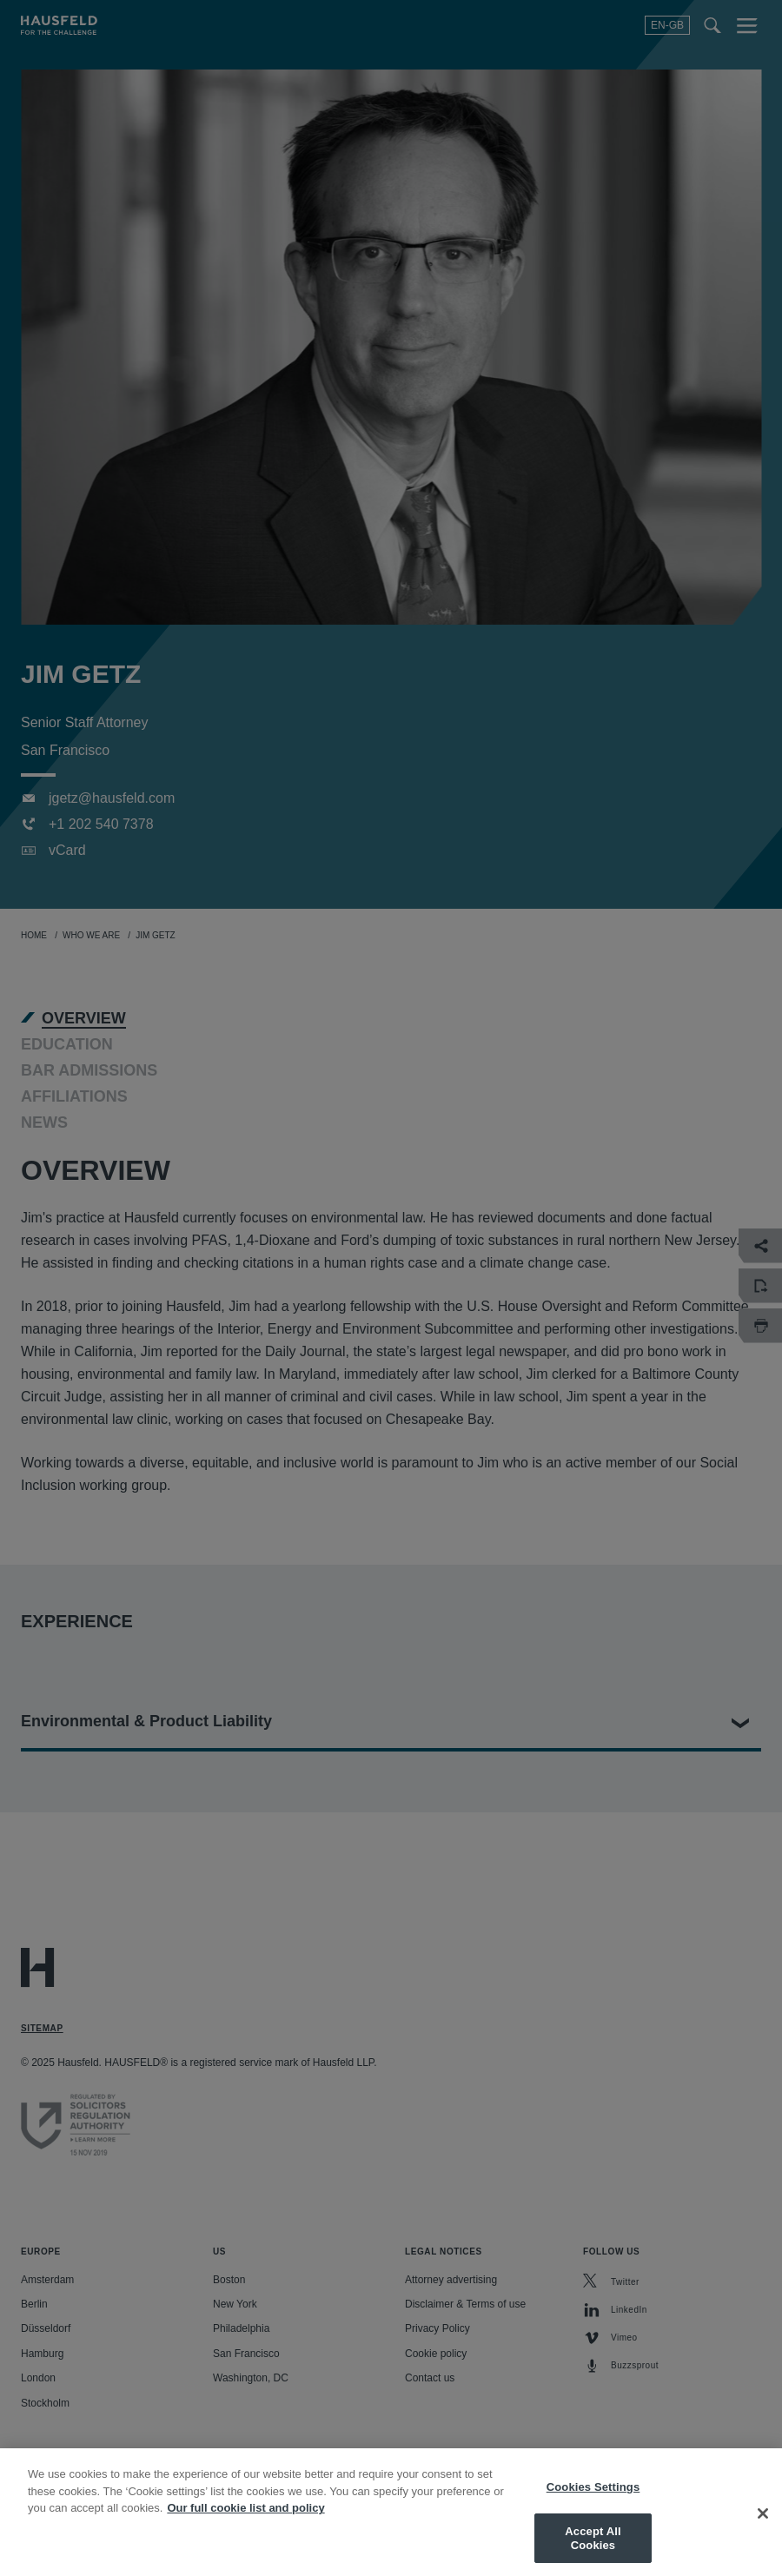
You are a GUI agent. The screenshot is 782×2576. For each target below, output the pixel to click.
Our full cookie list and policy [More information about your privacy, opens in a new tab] (245, 2519)
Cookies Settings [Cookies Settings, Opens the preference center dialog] (593, 2498)
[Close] (763, 2525)
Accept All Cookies (592, 2549)
